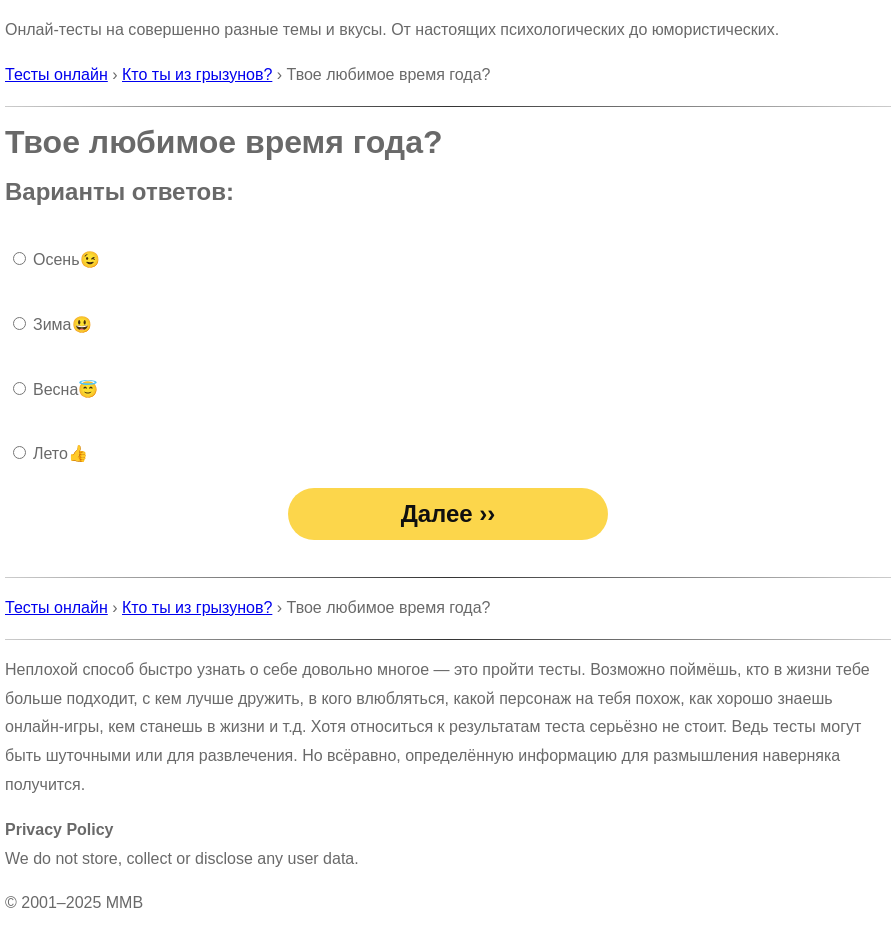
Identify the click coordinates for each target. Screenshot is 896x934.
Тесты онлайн (56, 74)
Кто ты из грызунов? (197, 74)
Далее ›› (448, 513)
